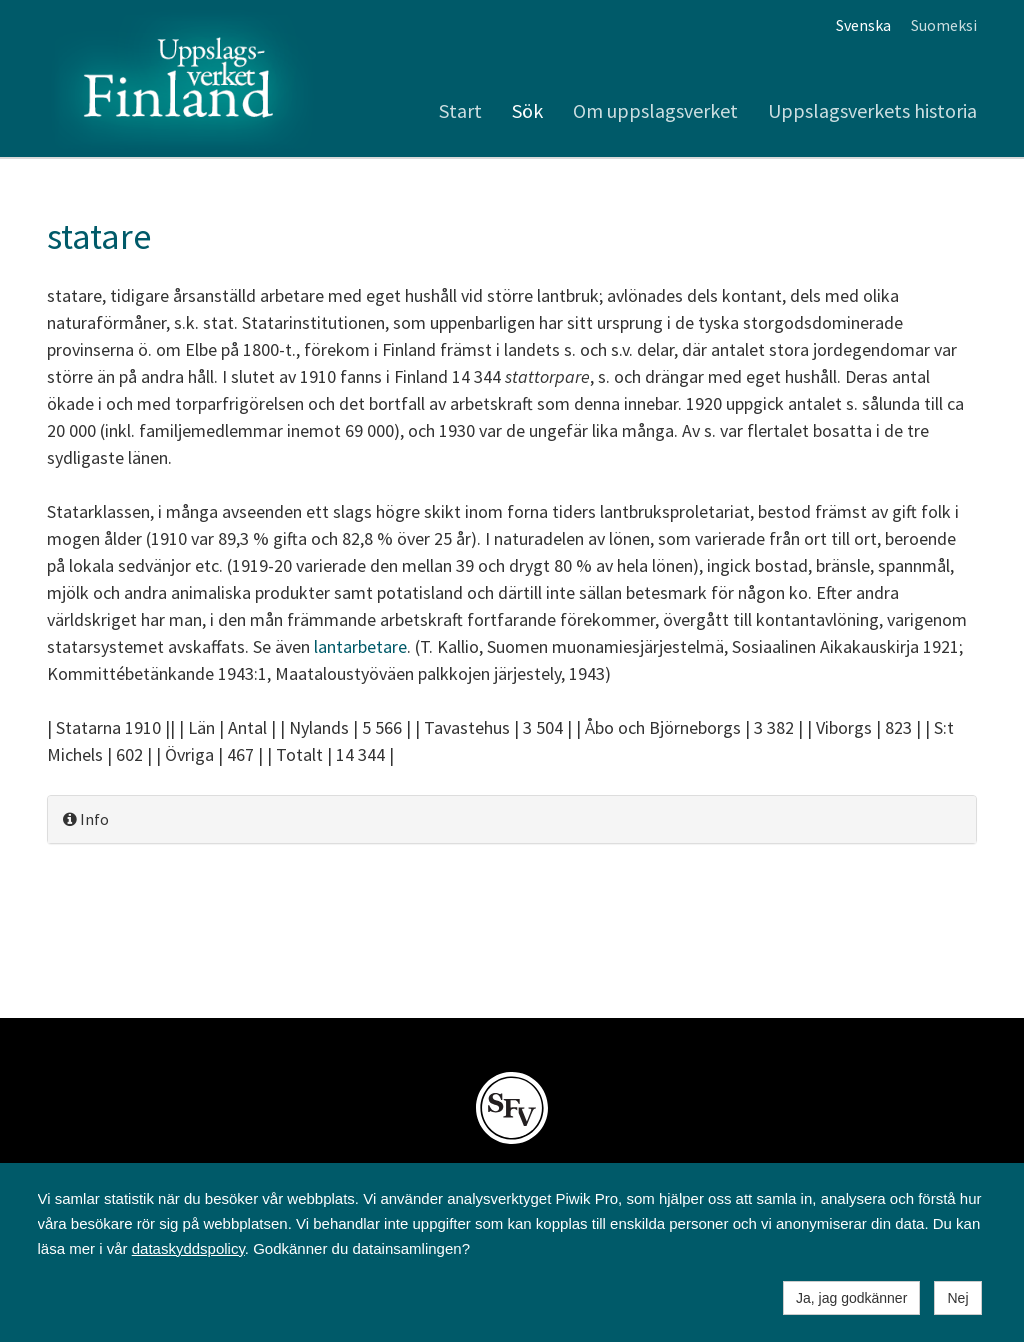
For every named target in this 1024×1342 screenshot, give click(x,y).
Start (460, 110)
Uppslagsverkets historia (872, 110)
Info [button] (86, 819)
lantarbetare (360, 646)
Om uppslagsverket (655, 110)
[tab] (512, 819)
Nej (957, 1298)
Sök (527, 110)
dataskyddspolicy (188, 1248)
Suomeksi (944, 25)
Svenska (863, 25)
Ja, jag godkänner (851, 1298)
